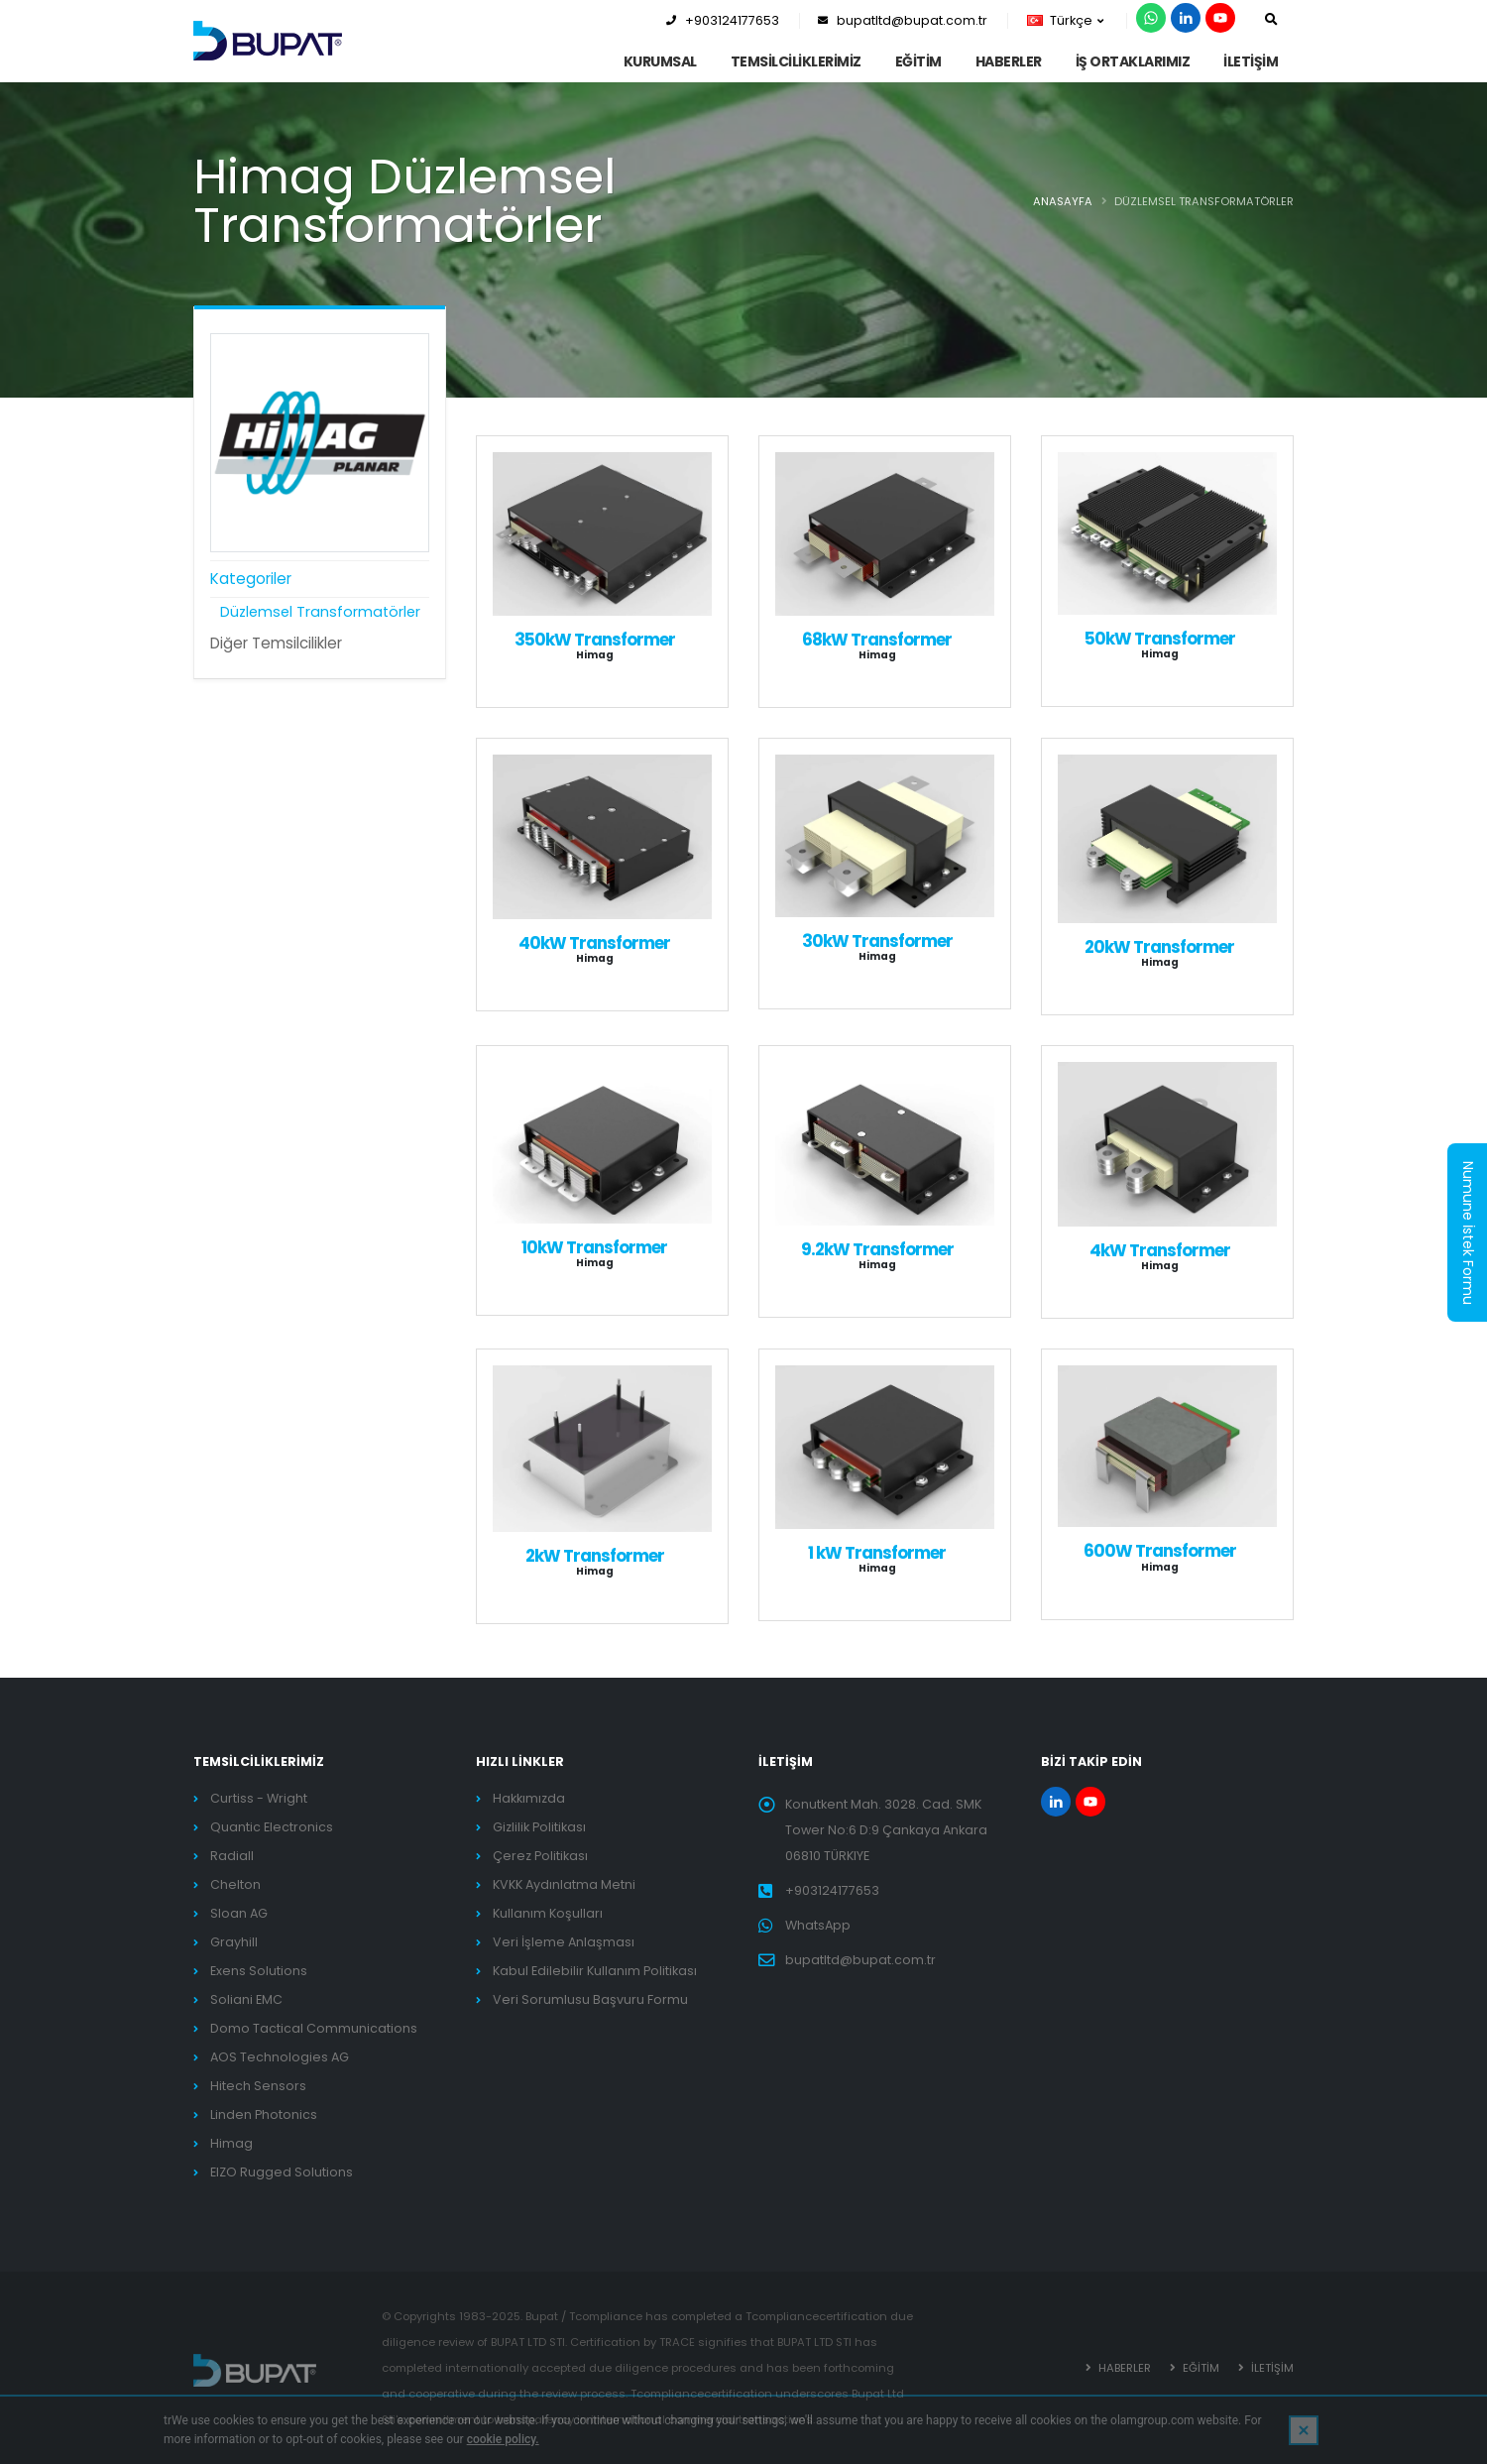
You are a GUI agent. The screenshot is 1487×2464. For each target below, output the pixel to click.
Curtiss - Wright (258, 1798)
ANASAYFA (1062, 201)
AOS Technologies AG (279, 2057)
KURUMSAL (660, 61)
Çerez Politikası (540, 1855)
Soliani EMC (246, 1999)
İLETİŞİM (1250, 61)
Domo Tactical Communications (313, 2028)
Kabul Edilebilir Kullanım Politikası (595, 1970)
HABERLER (1008, 61)
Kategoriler (250, 578)
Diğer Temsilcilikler (276, 643)
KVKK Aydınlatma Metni (564, 1884)
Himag (231, 2143)
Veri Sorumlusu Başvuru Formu (590, 1999)
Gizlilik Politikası (539, 1827)
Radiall (232, 1855)
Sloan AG (239, 1913)
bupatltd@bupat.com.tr (902, 20)
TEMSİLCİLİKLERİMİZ (796, 61)
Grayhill (234, 1942)
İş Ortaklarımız (1133, 61)
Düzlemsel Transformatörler (320, 612)
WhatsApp (818, 1925)
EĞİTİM (918, 61)
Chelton (235, 1884)
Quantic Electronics (271, 1827)
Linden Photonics (263, 2114)
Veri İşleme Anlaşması (563, 1942)
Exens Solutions (258, 1970)
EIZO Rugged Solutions (281, 2172)
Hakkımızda (529, 1798)
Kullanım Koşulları (548, 1913)
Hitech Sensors (258, 2085)
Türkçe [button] (1065, 20)
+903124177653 (722, 20)
